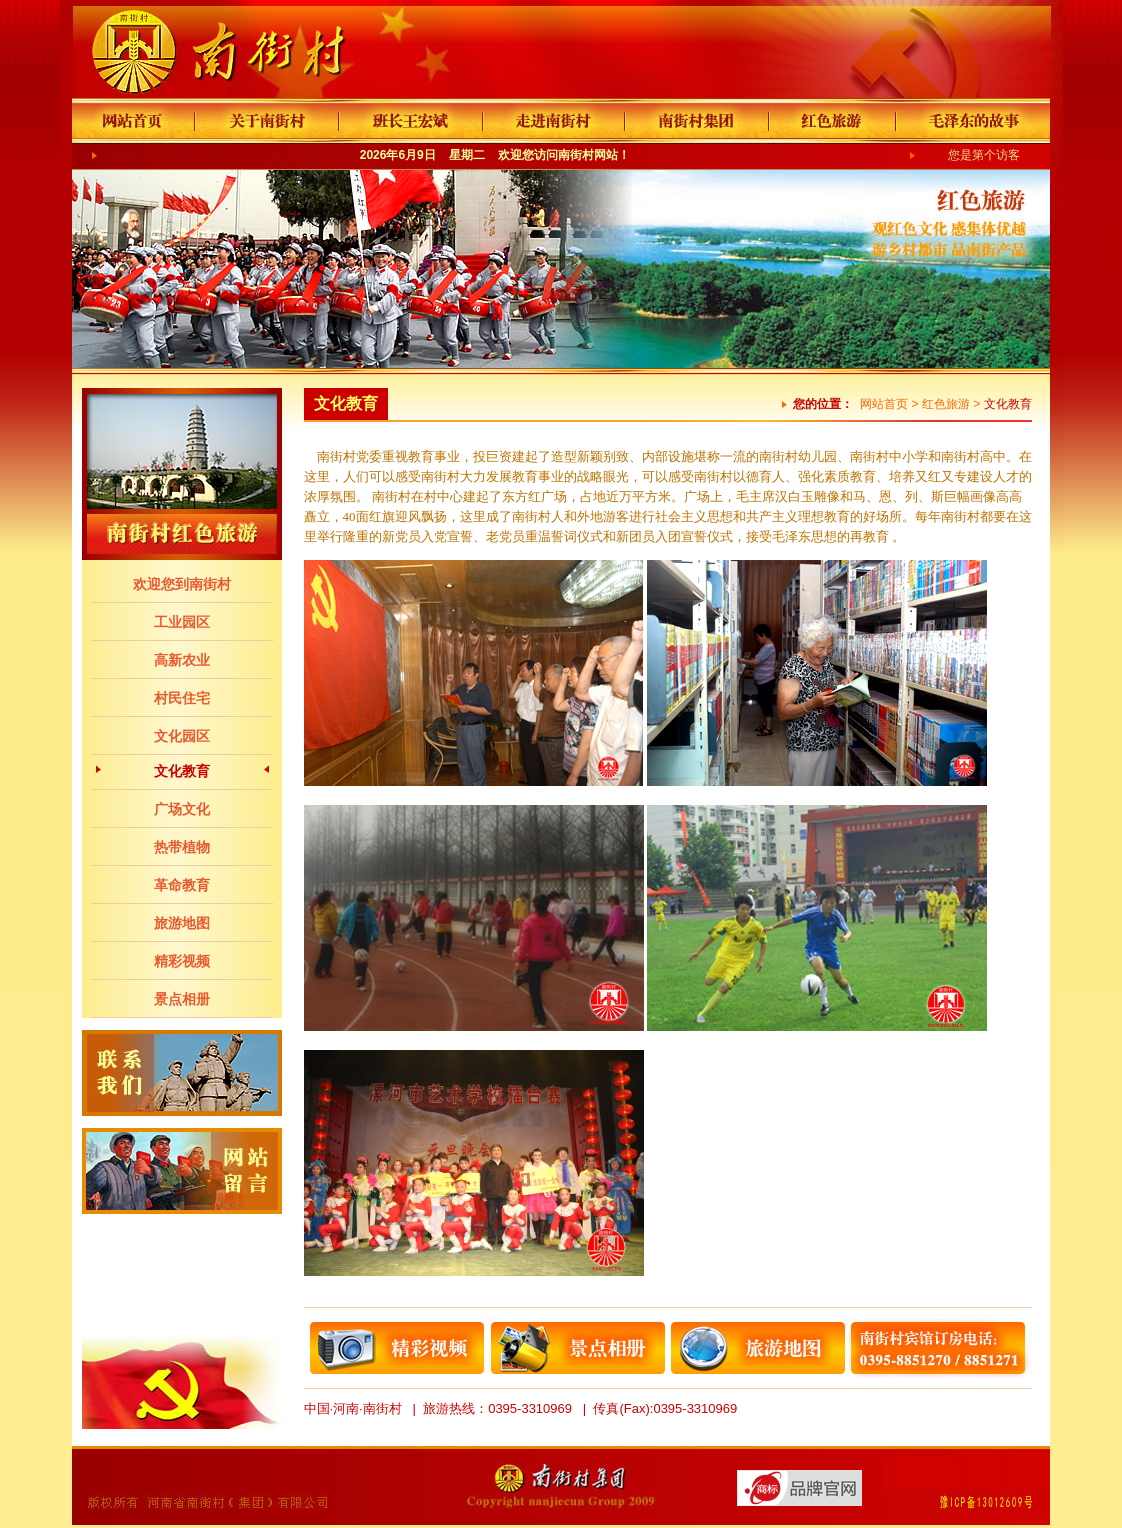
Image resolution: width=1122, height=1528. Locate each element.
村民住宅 (182, 698)
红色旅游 (946, 404)
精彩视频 (182, 961)
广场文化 (182, 809)
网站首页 (884, 404)
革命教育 (182, 885)
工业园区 (182, 622)
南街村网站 (588, 155)
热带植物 (182, 847)
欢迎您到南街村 (182, 584)
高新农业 (182, 660)
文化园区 (182, 736)
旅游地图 (182, 923)
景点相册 (182, 999)
